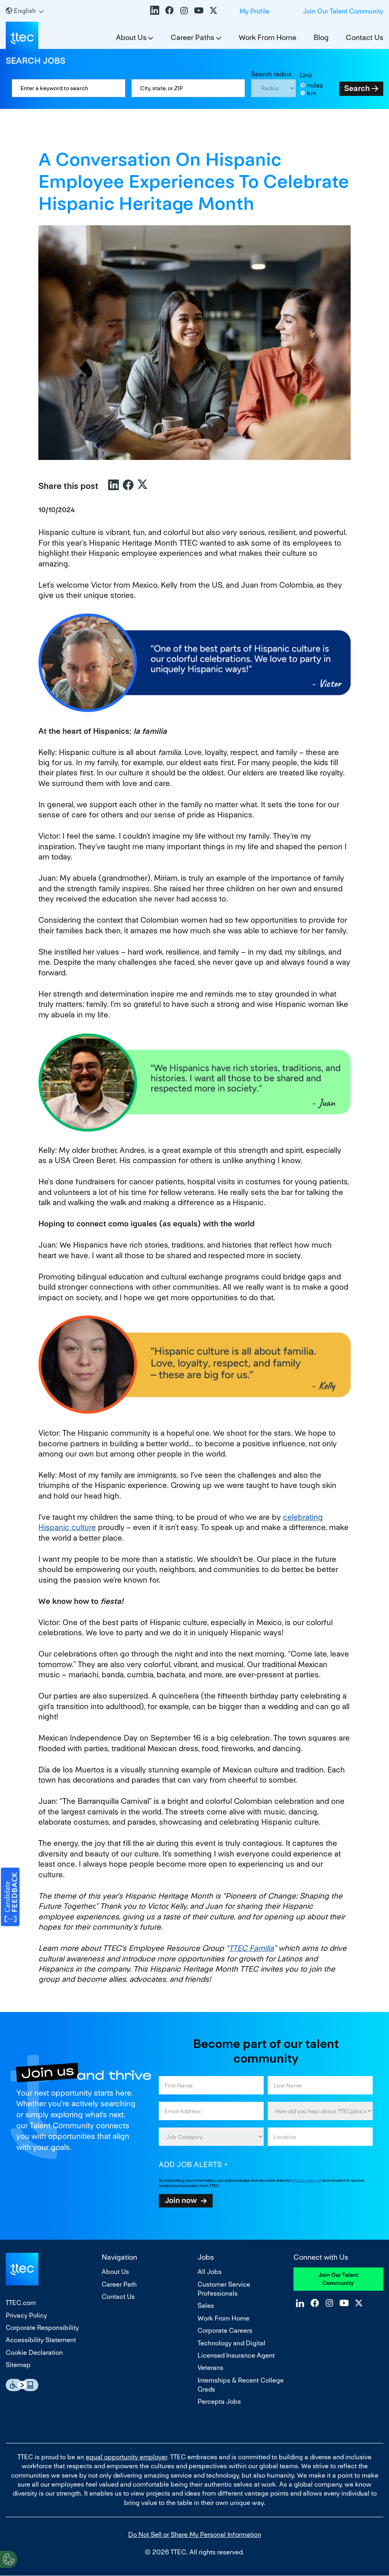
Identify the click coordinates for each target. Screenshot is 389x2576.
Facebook (169, 10)
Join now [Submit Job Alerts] (181, 2200)
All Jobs (210, 2271)
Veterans (210, 2367)
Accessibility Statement (41, 2340)
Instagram (184, 10)
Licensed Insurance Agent (236, 2355)
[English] (25, 11)
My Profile (254, 11)
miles (315, 85)
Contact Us (364, 37)
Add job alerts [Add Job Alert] (190, 2164)
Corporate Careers (225, 2330)
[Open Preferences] (8, 2559)
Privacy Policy (26, 2315)
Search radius (271, 74)
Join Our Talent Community (343, 11)
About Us (131, 37)
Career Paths (192, 37)
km (311, 93)
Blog (321, 37)
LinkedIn (154, 10)
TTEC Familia (251, 1948)
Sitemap (18, 2365)
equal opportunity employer (126, 2457)
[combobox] (188, 88)
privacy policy (304, 2180)
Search (357, 88)
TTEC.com (21, 2302)
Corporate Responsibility (42, 2327)
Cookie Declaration (34, 2352)
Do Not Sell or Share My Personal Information (194, 2534)
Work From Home (267, 37)
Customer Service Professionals (224, 2289)
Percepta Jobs (219, 2401)
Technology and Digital (231, 2343)
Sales (206, 2305)
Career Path (119, 2284)
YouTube (198, 10)
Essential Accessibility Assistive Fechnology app (22, 2385)
